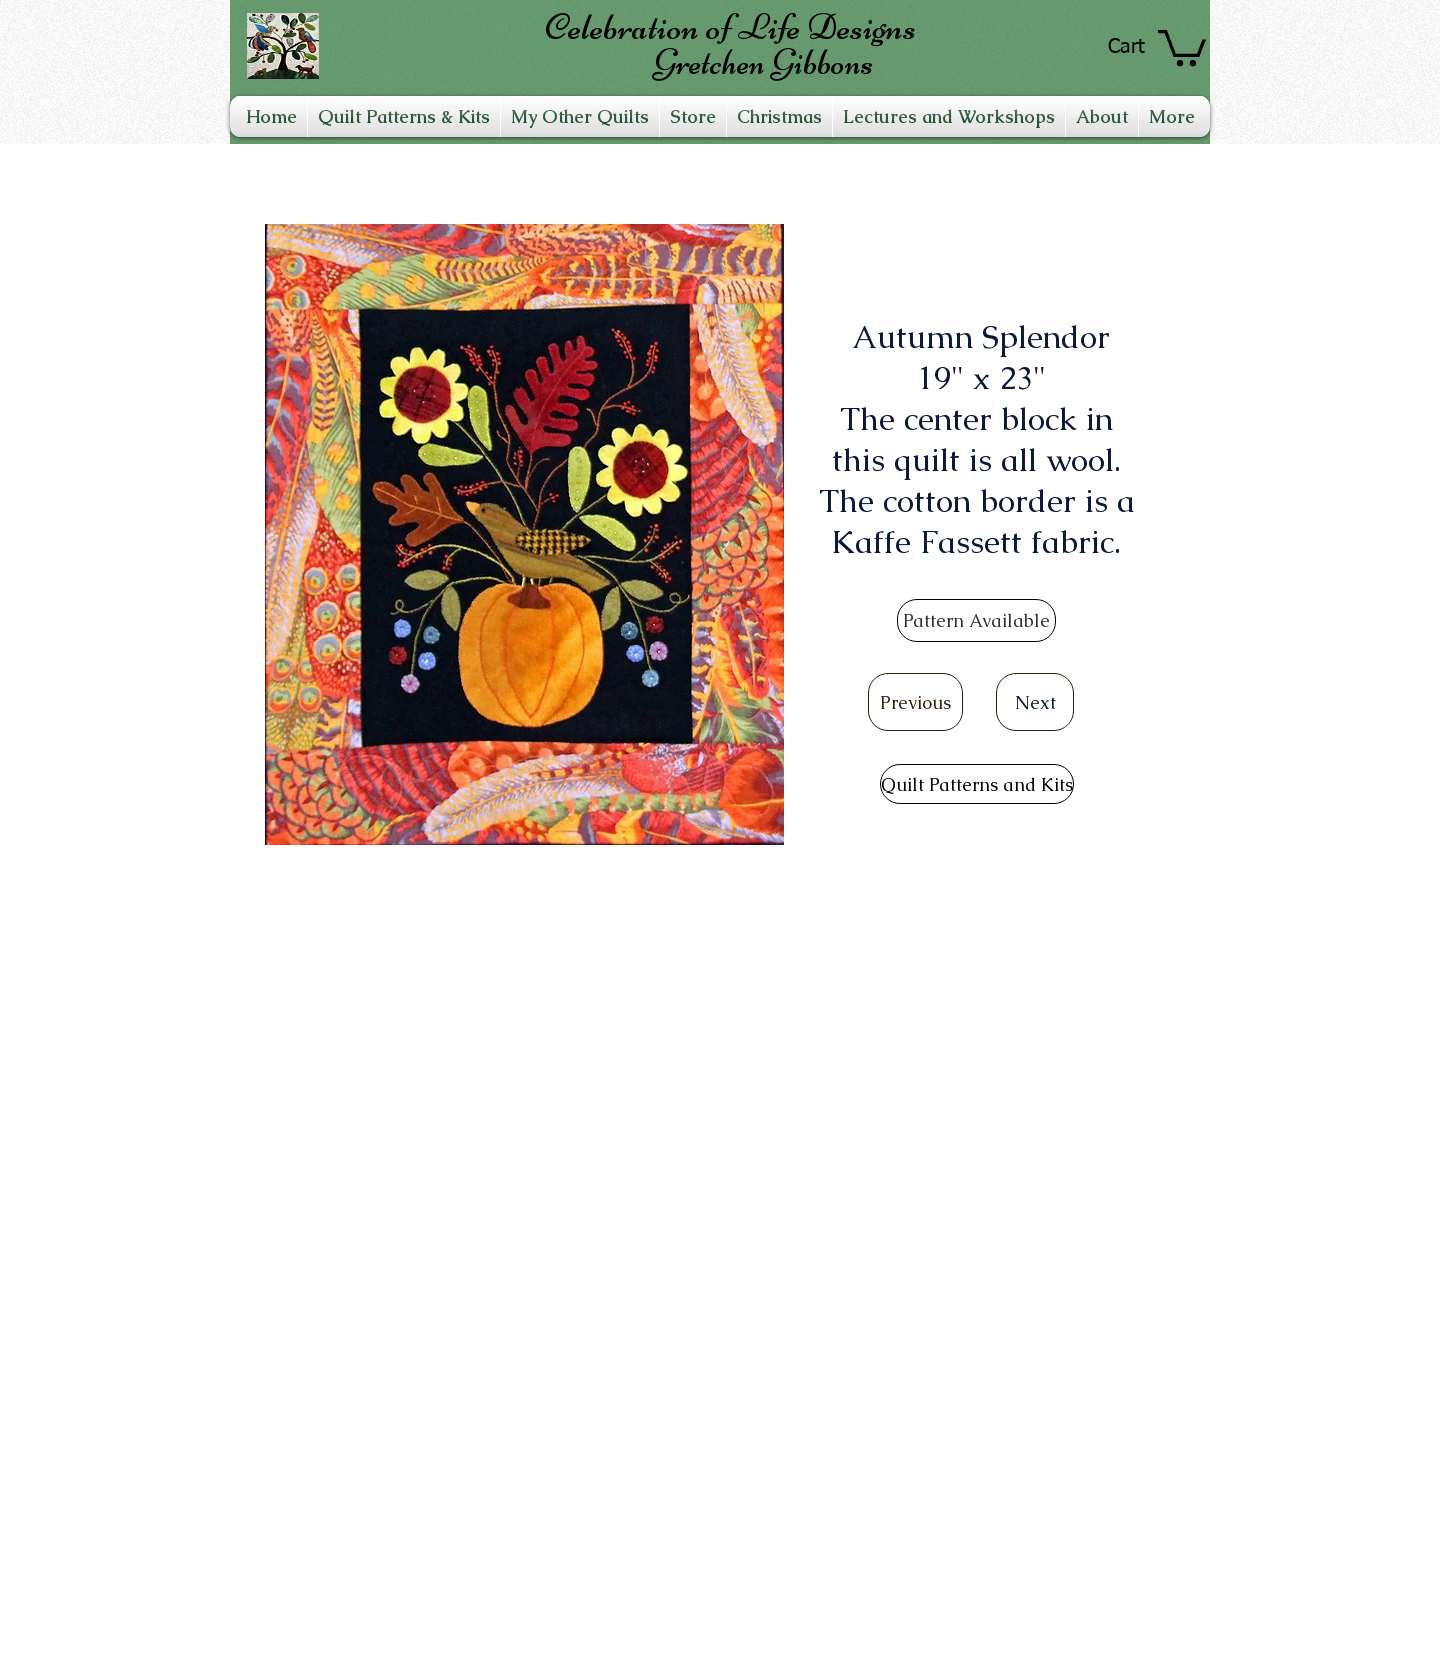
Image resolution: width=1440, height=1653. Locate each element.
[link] (1182, 46)
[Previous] (915, 702)
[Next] (1035, 702)
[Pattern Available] (976, 620)
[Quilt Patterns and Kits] (977, 784)
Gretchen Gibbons (763, 62)
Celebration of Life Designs (730, 27)
